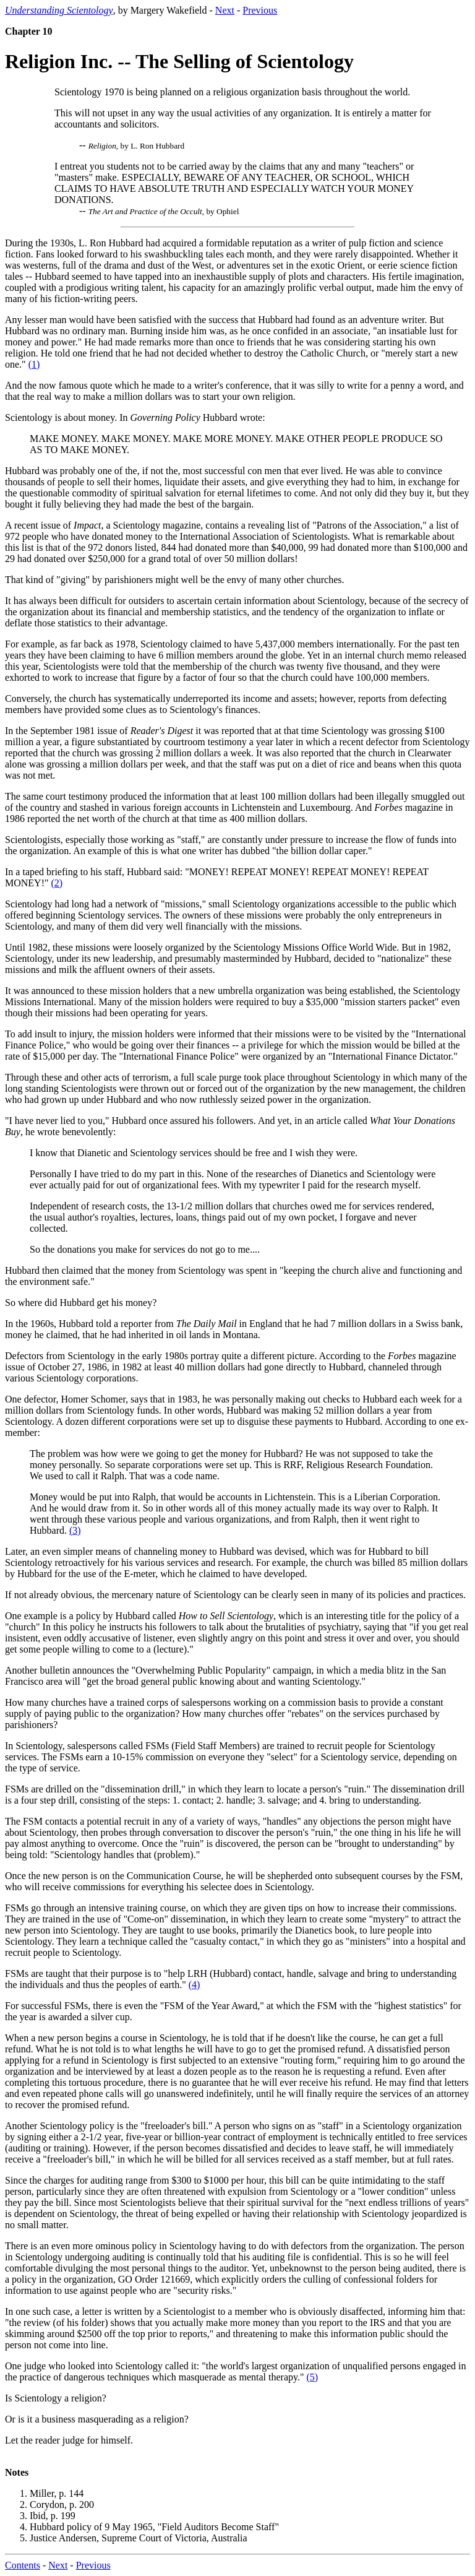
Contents (22, 2565)
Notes (16, 2472)
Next (224, 10)
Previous (259, 10)
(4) (194, 1984)
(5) (313, 2377)
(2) (57, 883)
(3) (75, 1530)
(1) (34, 364)
